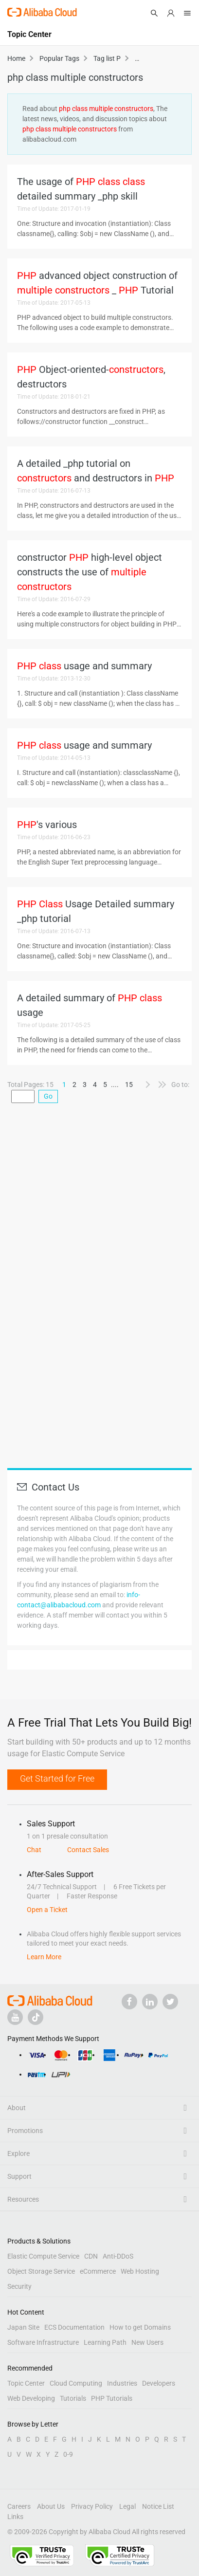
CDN (91, 2256)
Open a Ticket (47, 1910)
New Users (147, 2342)
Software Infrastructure (43, 2342)
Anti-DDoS (118, 2256)
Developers (158, 2383)
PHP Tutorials (111, 2398)
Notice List (158, 2506)
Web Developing (31, 2398)
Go (48, 1096)
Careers (19, 2506)
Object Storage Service (41, 2271)
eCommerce (98, 2271)
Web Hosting (140, 2271)
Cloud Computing (76, 2383)
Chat (34, 1850)
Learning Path (105, 2342)
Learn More (44, 1957)
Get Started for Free (57, 1778)
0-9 (68, 2454)
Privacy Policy (92, 2506)
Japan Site (23, 2327)
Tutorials (73, 2398)
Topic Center (26, 2383)
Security (19, 2286)
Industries (122, 2383)
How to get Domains (140, 2327)
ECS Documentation (74, 2327)
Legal (127, 2506)
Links (15, 2517)
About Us (51, 2506)
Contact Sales (88, 1850)
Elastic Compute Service (43, 2256)
